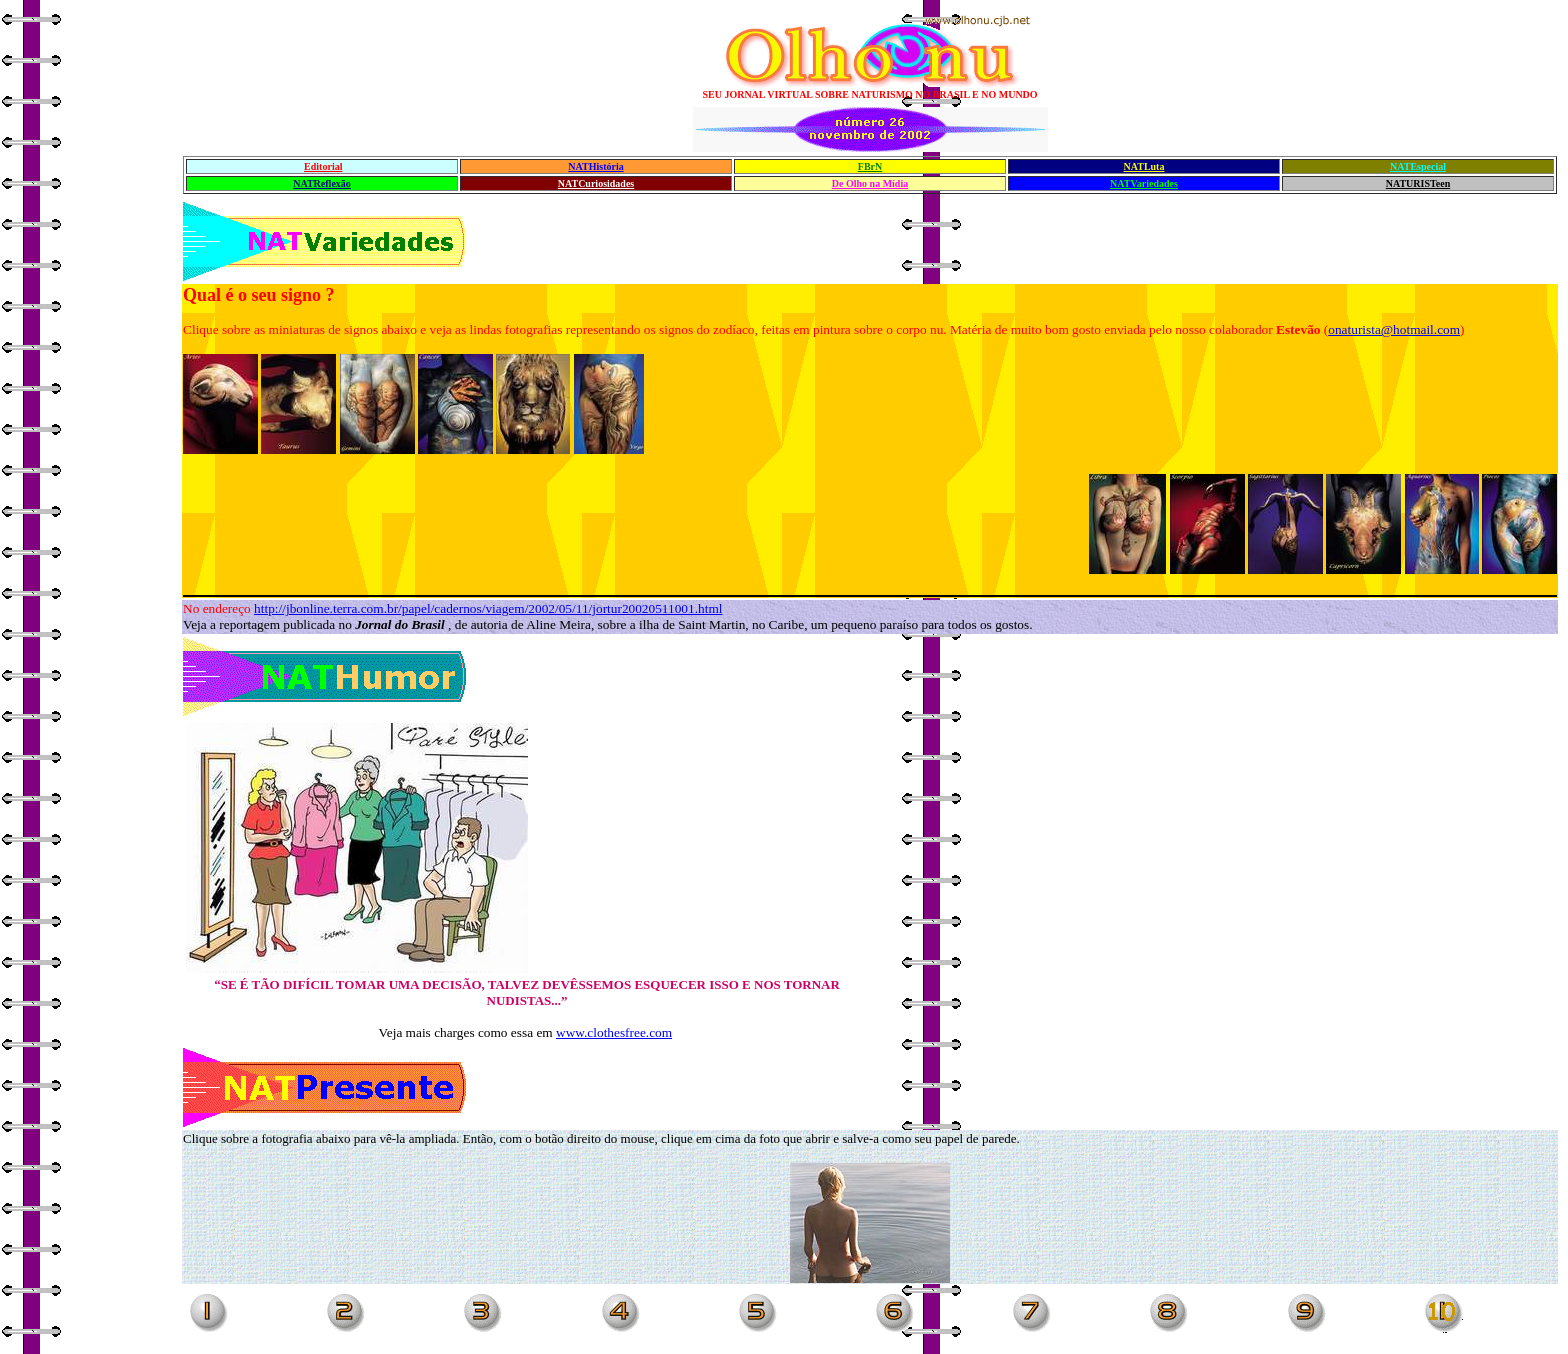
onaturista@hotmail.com (1394, 329)
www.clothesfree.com (614, 1032)
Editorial (323, 166)
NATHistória (595, 166)
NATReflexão (322, 183)
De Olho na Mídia (870, 183)
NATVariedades (1144, 183)
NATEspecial (1418, 166)
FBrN (870, 166)
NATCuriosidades (596, 183)
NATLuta (1144, 166)
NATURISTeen (1418, 183)
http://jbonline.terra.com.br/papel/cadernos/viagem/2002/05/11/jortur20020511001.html (488, 608)
